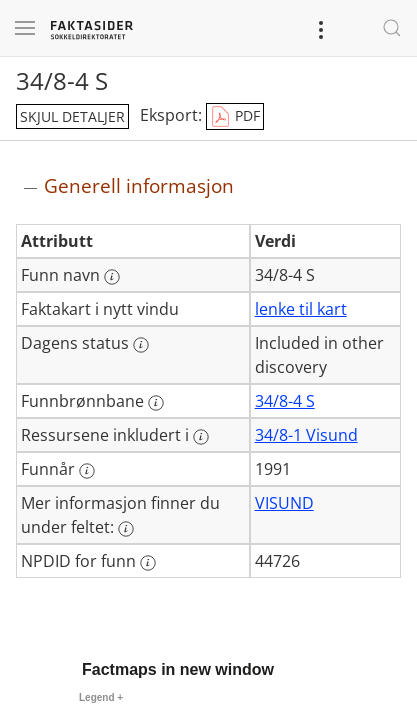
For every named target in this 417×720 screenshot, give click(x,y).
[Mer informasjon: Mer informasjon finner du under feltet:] (126, 529)
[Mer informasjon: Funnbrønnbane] (156, 403)
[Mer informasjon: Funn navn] (112, 277)
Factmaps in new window (178, 669)
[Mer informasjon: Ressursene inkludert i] (201, 437)
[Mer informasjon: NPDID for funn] (148, 563)
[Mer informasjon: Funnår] (87, 471)
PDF (235, 117)
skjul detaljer (72, 116)
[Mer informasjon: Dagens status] (141, 345)
